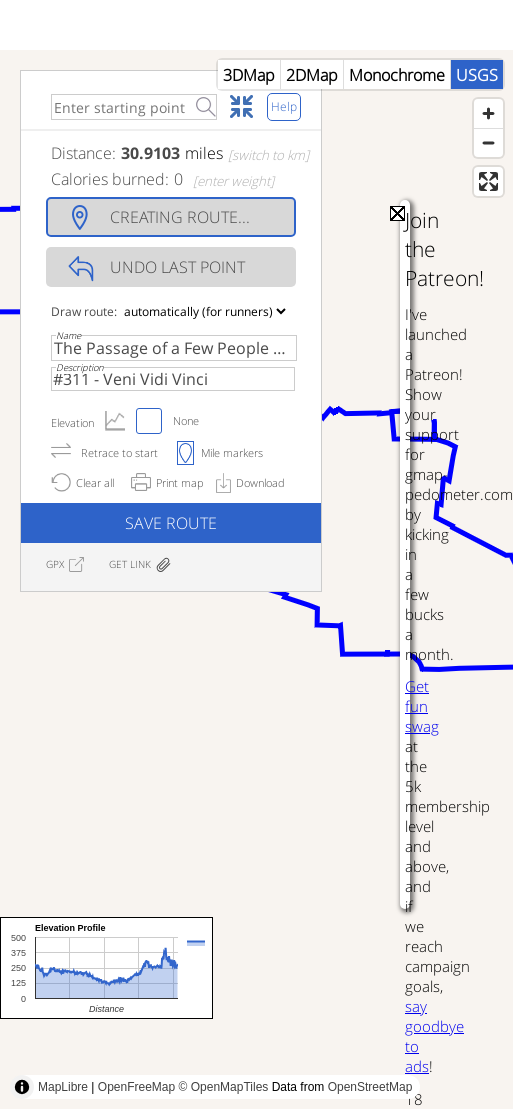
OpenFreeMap (136, 1087)
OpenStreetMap (370, 1087)
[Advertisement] (187, 831)
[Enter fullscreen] (488, 181)
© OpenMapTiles (224, 1087)
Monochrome (397, 75)
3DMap (249, 75)
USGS (477, 75)
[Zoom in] (488, 113)
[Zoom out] (488, 142)
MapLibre (63, 1087)
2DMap (312, 75)
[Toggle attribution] (22, 1087)
